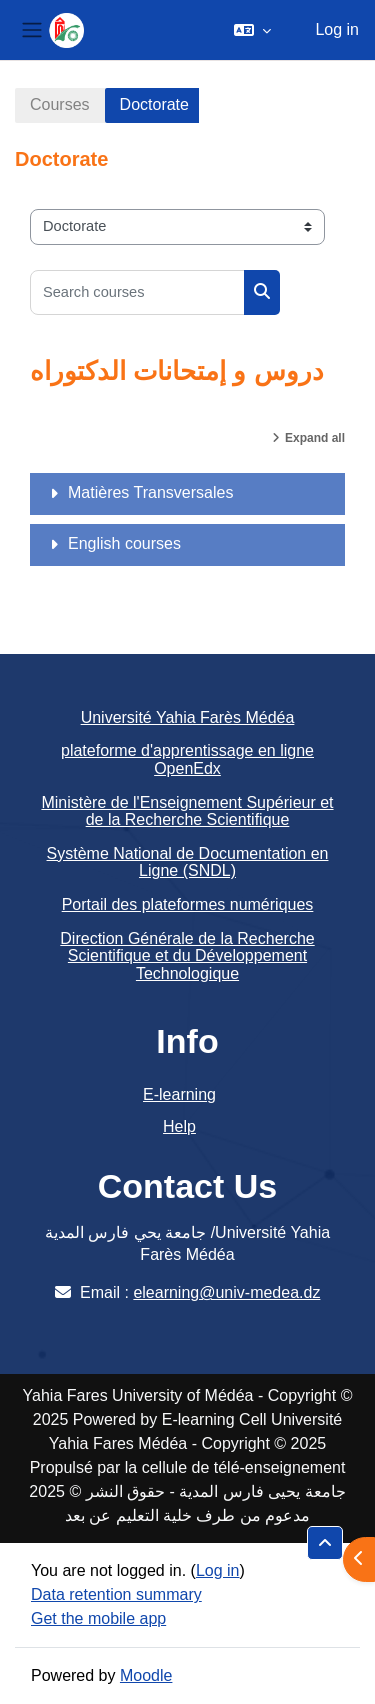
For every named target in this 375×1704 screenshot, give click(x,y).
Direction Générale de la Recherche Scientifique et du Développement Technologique (187, 956)
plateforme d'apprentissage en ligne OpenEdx (187, 759)
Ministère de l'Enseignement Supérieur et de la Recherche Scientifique (187, 811)
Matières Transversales (150, 492)
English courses (124, 543)
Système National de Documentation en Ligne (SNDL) (188, 862)
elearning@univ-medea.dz (226, 1292)
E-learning (179, 1094)
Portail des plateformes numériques (188, 904)
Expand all (315, 438)
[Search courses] (137, 292)
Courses (60, 104)
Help (179, 1126)
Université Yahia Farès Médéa (188, 717)
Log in (337, 29)
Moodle (146, 1675)
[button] (252, 30)
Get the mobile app (98, 1618)
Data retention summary (116, 1594)
